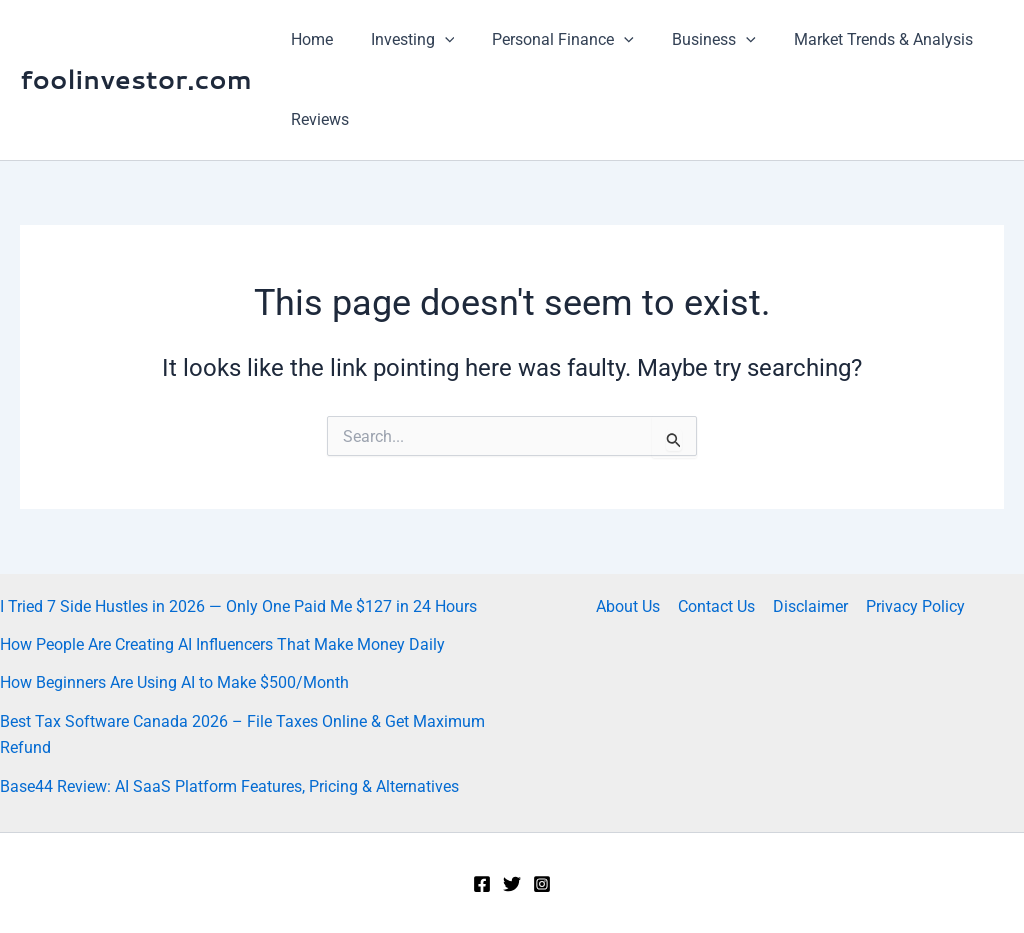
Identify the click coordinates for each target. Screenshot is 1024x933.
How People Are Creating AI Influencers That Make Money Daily (222, 644)
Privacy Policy (912, 606)
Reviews (317, 119)
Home (309, 39)
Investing (404, 40)
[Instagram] (542, 884)
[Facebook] (482, 884)
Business (693, 40)
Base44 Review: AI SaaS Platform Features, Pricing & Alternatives (229, 786)
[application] (436, 40)
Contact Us (717, 606)
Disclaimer (809, 606)
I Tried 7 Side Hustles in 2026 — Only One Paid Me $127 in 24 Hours (238, 606)
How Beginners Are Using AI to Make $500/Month (174, 682)
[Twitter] (512, 884)
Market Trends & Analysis (856, 39)
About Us (631, 606)
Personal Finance (549, 40)
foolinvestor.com (136, 79)
